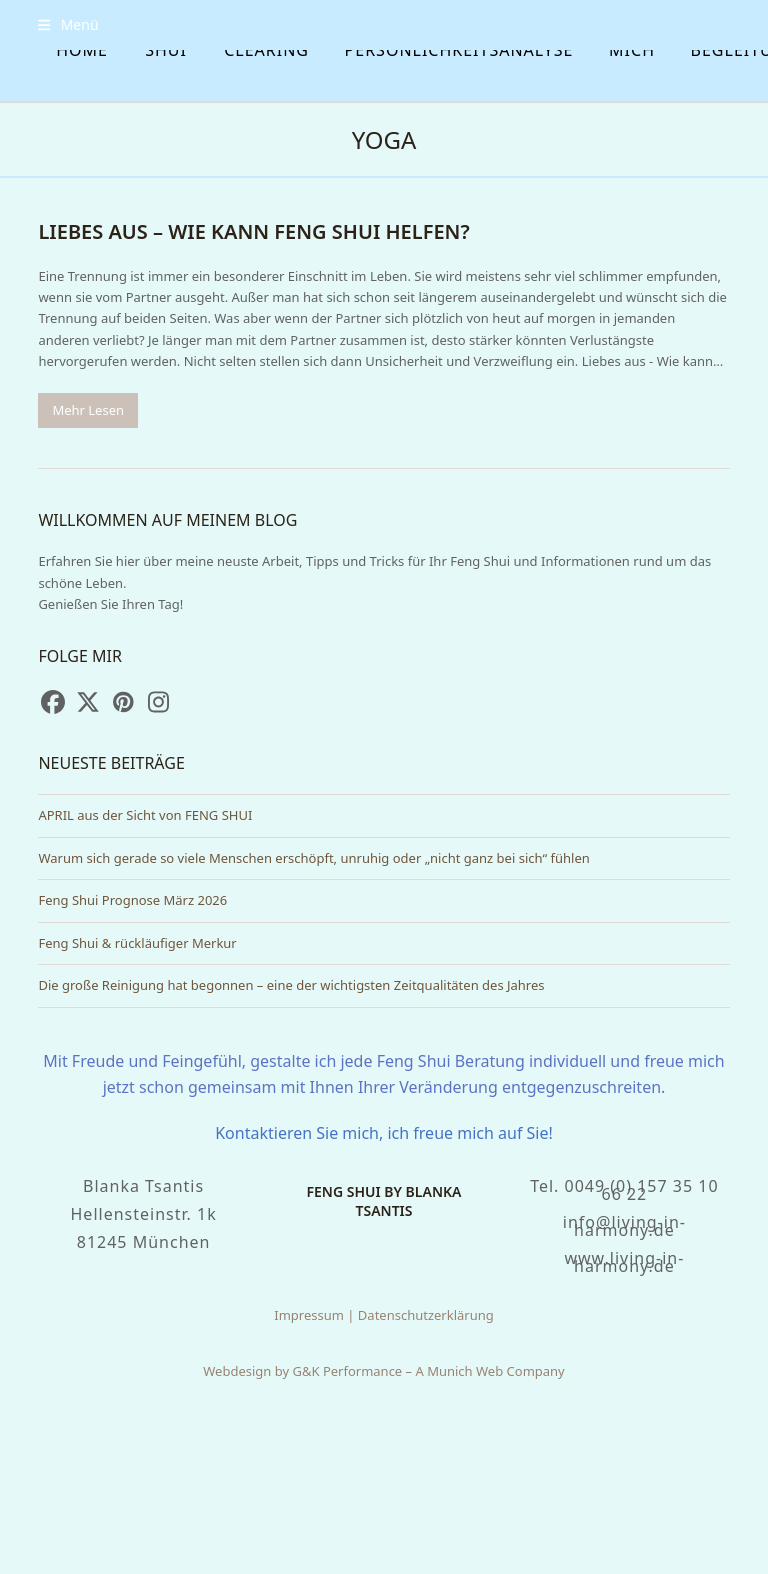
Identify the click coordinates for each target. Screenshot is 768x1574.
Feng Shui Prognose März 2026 (132, 900)
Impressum (309, 1315)
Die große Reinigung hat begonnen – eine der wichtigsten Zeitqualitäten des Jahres (291, 985)
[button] (68, 24)
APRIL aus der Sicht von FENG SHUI (145, 815)
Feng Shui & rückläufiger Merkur (137, 943)
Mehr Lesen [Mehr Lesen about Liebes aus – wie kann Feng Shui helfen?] (88, 410)
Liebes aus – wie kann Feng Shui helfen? (253, 231)
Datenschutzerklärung (426, 1315)
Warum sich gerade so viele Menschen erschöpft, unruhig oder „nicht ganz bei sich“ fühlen (313, 858)
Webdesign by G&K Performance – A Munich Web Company (384, 1371)
